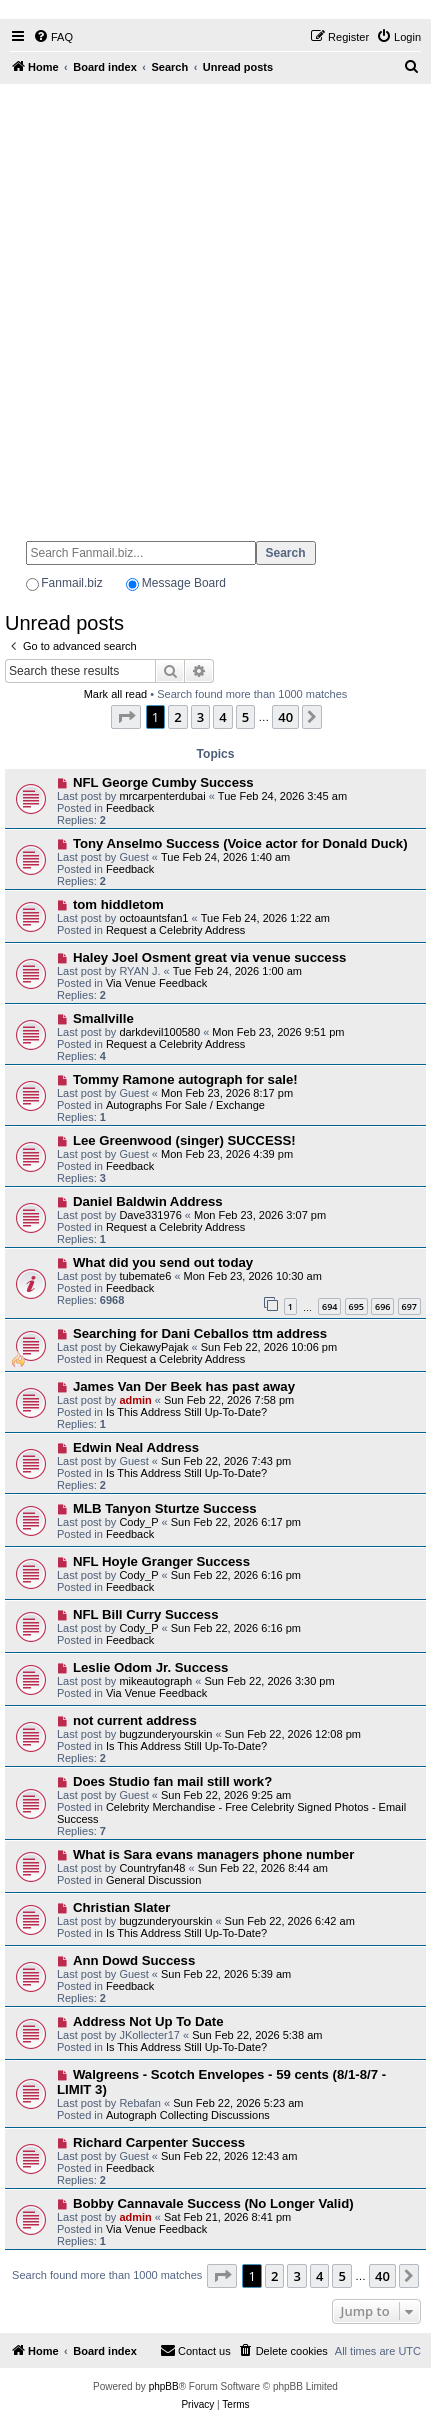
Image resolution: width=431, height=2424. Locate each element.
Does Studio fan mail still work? (172, 1781)
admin (135, 1400)
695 (356, 1306)
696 (382, 1306)
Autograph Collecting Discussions (188, 2115)
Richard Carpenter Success (159, 2142)
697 (409, 1306)
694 (329, 1306)
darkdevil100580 (159, 1032)
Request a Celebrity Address (175, 930)
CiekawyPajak (153, 1347)
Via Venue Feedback (156, 983)
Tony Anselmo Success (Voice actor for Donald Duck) (240, 843)
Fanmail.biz (71, 583)
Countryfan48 (152, 1868)
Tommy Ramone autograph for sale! (185, 1079)
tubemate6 (145, 1276)
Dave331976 (150, 1215)
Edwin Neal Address (136, 1447)
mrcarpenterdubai (162, 796)
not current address (135, 1720)
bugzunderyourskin (165, 1734)
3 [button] (200, 717)
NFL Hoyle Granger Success (161, 1561)
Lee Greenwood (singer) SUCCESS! (184, 1140)
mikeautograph (155, 1681)
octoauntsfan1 (153, 918)
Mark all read (116, 694)
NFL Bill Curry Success (146, 1614)
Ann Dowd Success (134, 1960)
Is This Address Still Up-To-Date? (186, 1412)
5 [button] (245, 717)
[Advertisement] (215, 303)
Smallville (103, 1018)
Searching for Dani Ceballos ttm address (200, 1333)
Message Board (184, 583)
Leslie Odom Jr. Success (150, 1667)
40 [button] (285, 717)
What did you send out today (163, 1262)
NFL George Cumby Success (163, 782)
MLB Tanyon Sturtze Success (165, 1508)
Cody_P (138, 1522)
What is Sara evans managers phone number (213, 1854)
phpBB (164, 2386)
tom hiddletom (118, 904)
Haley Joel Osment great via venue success (209, 957)
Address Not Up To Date (148, 2021)
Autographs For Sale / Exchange (185, 1105)
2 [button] (177, 717)
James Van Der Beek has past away (184, 1386)
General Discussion (153, 1880)
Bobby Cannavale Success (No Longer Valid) (213, 2203)
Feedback (130, 808)
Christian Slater (121, 1907)
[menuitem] (53, 37)
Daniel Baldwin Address (148, 1201)
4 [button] (222, 717)
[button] (126, 717)
